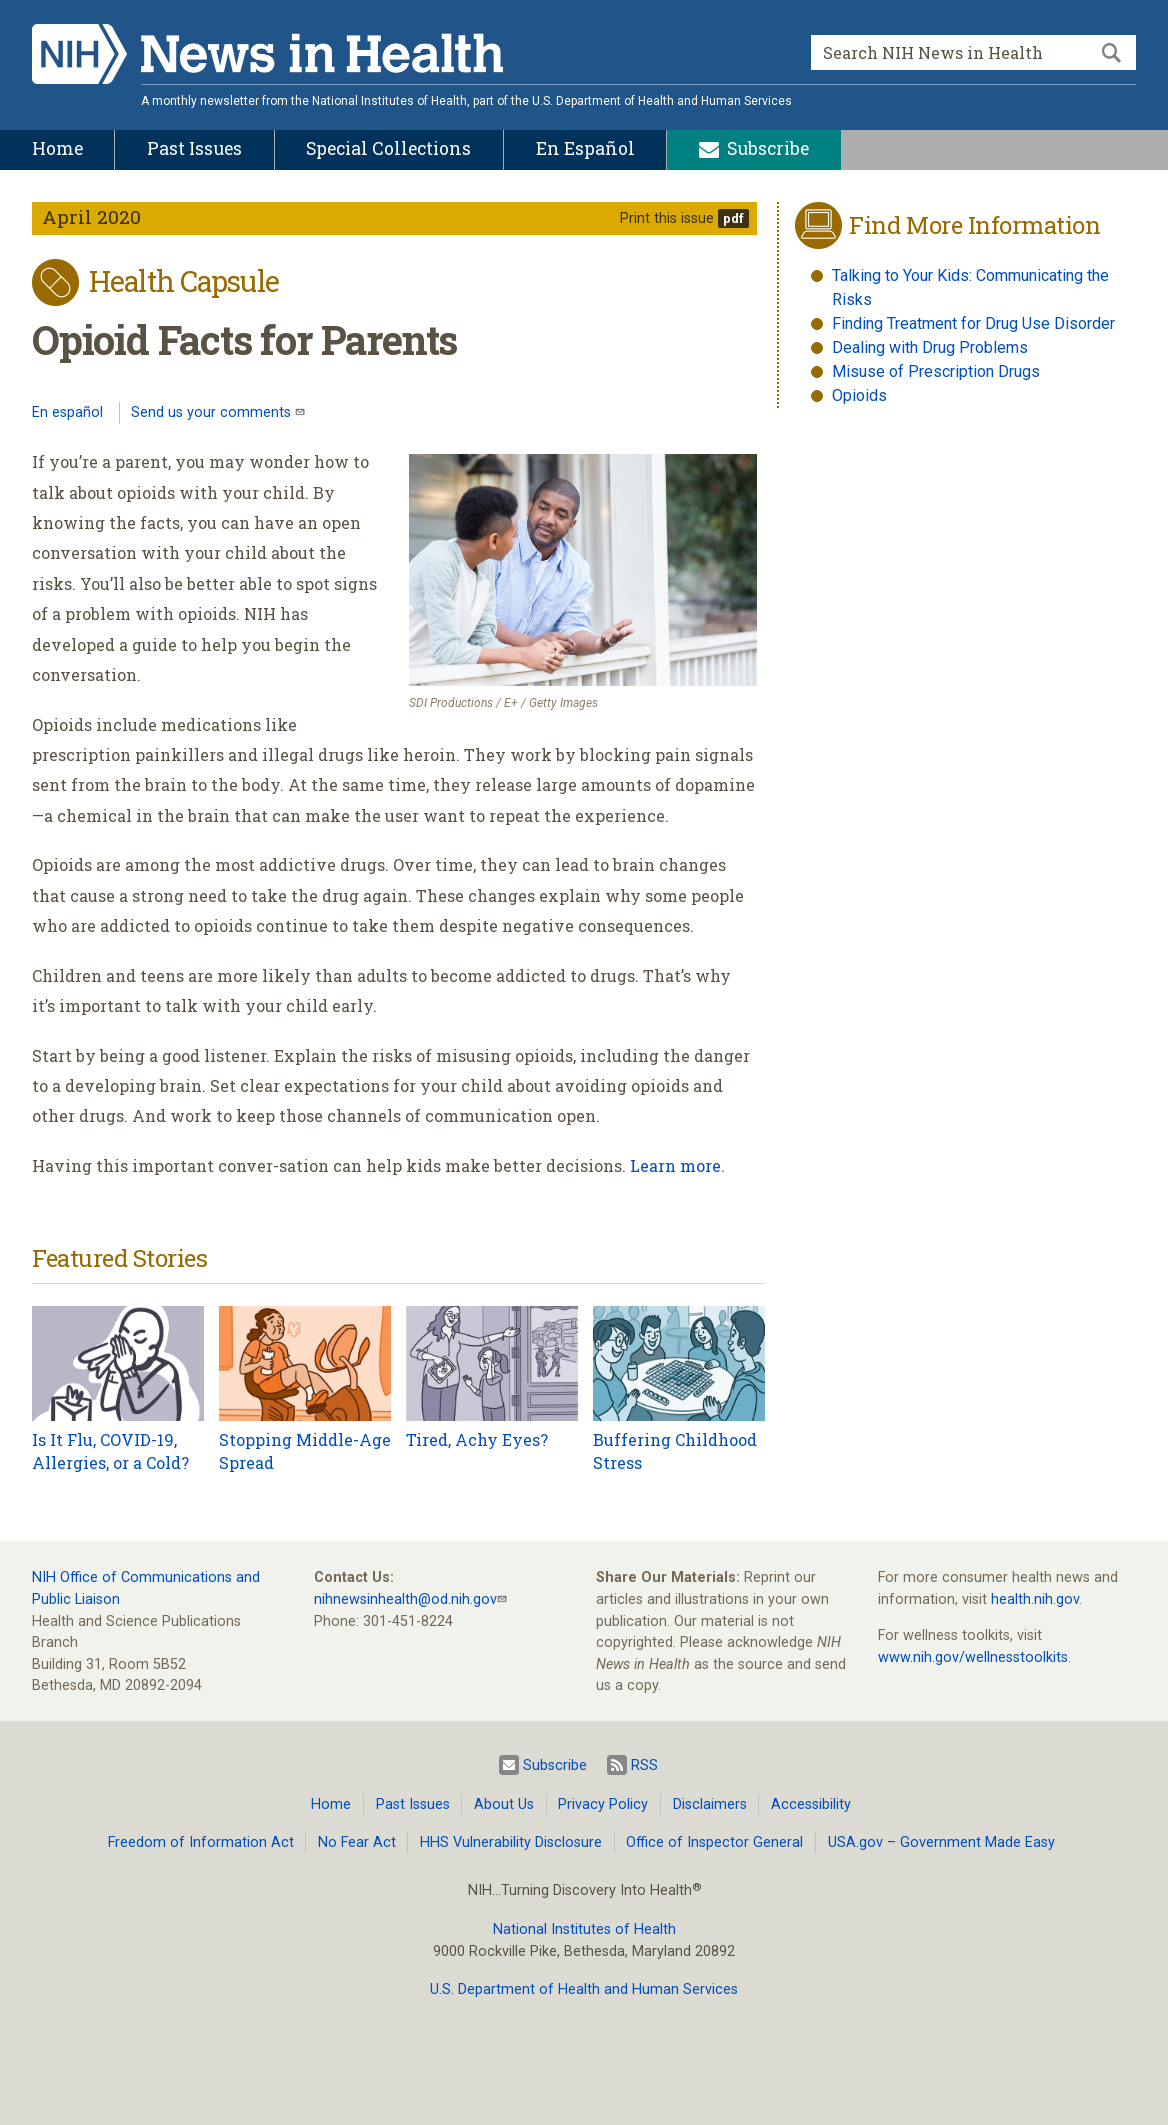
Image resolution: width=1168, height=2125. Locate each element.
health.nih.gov (1035, 1599)
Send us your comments (213, 412)
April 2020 (91, 216)
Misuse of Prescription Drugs (936, 371)
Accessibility (811, 1804)
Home (331, 1804)
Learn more (675, 1165)
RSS (632, 1765)
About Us (504, 1804)
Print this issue (667, 218)
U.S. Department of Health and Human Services (584, 1989)
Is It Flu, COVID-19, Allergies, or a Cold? (110, 1450)
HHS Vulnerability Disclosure (511, 1842)
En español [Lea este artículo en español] (67, 412)
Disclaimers (710, 1804)
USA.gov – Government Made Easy (941, 1842)
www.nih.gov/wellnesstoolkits (973, 1657)
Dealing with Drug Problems (930, 347)
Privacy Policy (603, 1804)
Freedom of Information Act (201, 1842)
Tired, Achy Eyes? (477, 1439)
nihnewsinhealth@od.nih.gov (405, 1599)
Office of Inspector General (714, 1842)
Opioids (859, 395)
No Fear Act (357, 1842)
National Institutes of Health (584, 1929)
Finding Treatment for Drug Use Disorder (973, 323)
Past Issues (413, 1804)
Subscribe (543, 1765)
